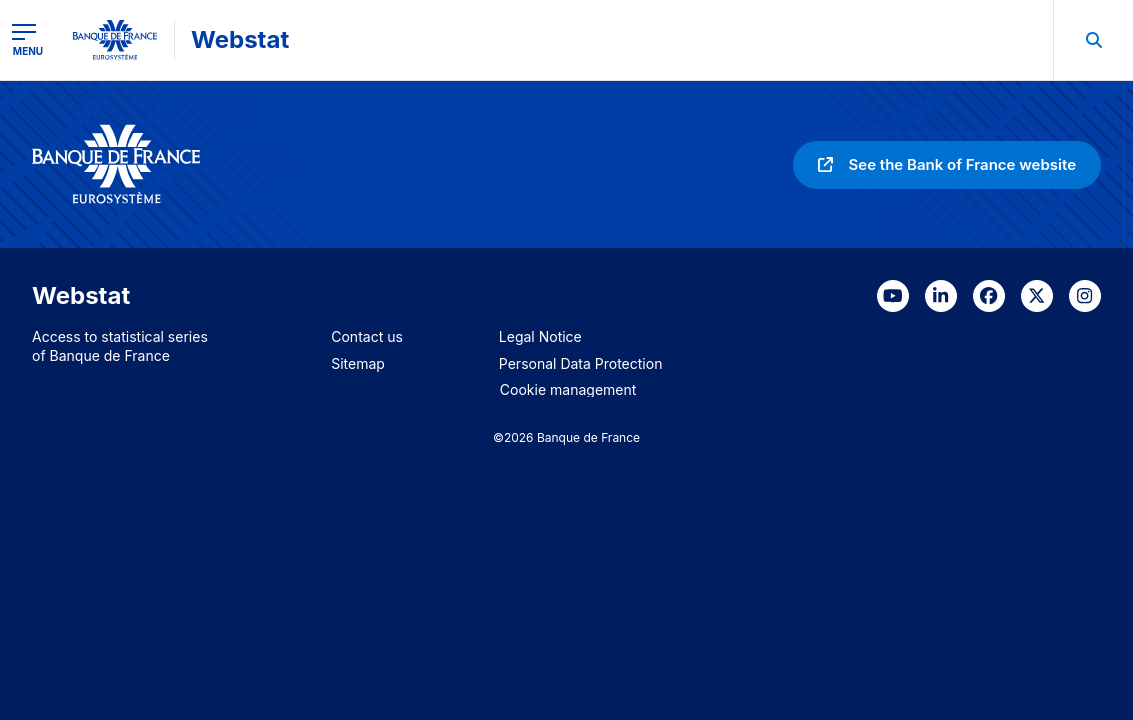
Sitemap (358, 363)
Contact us (367, 336)
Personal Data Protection (581, 363)
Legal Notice (540, 336)
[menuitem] (1093, 40)
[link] (947, 165)
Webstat (240, 39)
